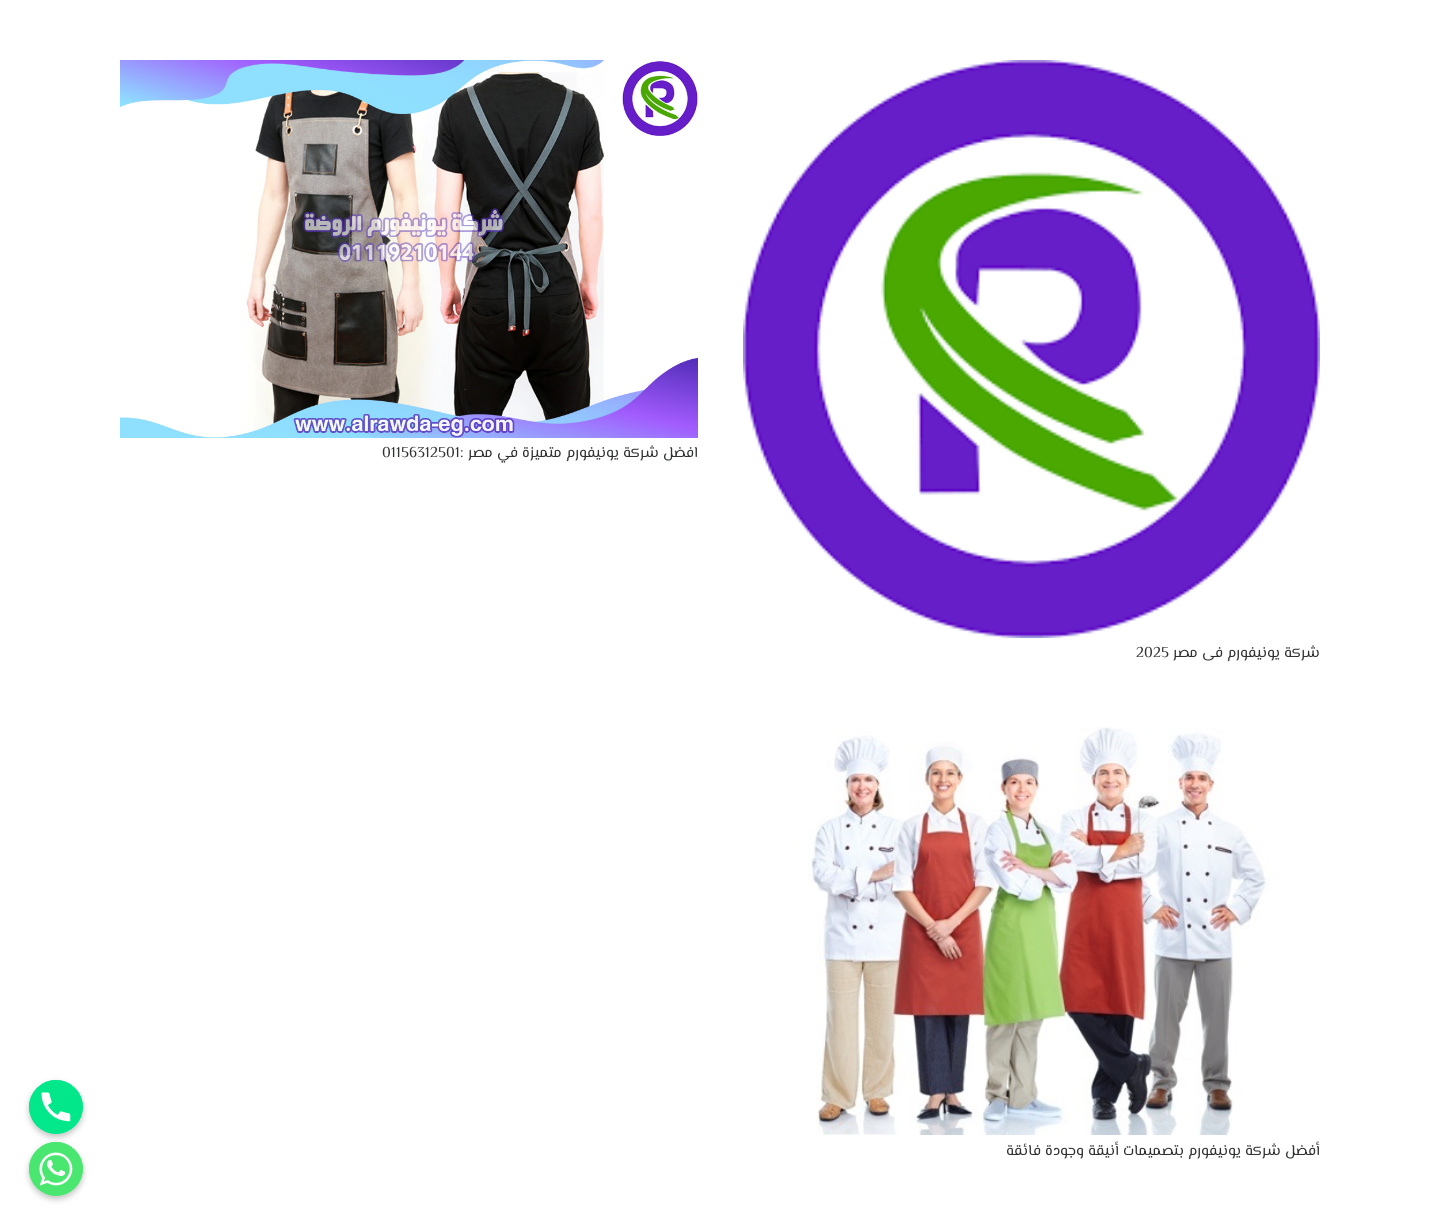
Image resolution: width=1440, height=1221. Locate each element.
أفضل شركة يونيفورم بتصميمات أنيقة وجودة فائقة (1163, 1151)
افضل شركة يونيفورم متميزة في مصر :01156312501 (540, 453)
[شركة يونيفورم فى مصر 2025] (1032, 72)
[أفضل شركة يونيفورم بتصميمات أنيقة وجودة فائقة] (1032, 720)
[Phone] (56, 1107)
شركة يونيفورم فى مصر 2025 (1228, 653)
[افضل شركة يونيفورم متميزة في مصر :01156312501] (409, 72)
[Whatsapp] (56, 1169)
